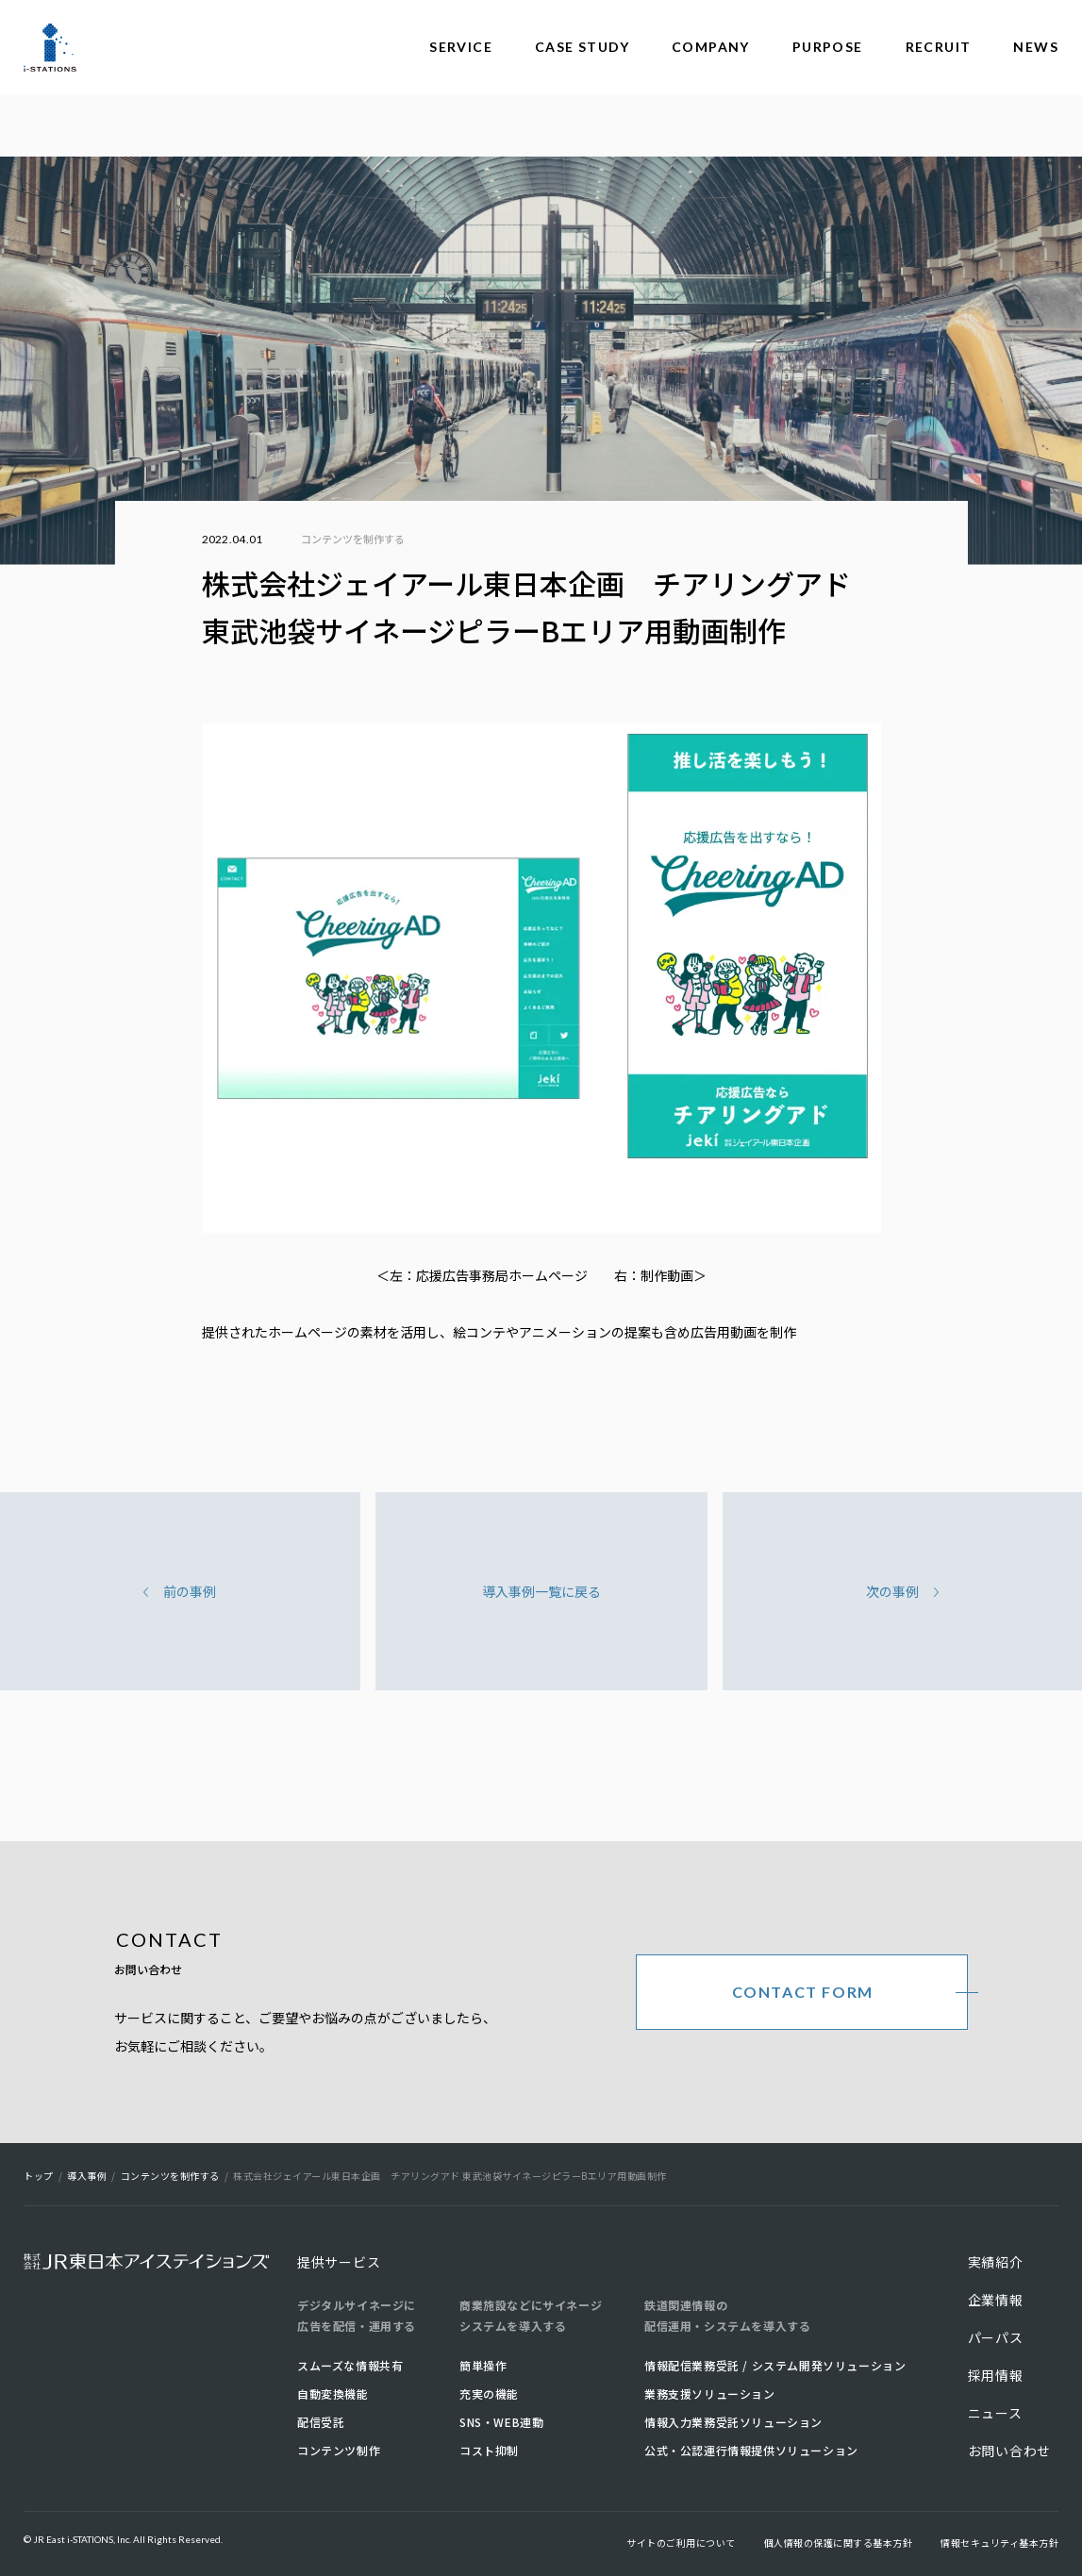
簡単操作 (483, 2365)
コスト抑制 (489, 2450)
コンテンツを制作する (353, 538)
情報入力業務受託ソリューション (733, 2422)
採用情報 (996, 2375)
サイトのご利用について (681, 2542)
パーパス (996, 2337)
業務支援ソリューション (709, 2393)
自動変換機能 (333, 2393)
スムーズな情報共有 (350, 2365)
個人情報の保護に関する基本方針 (838, 2542)
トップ (39, 2176)
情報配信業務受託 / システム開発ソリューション (775, 2365)
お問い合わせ (1009, 2450)
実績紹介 (996, 2261)
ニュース (995, 2412)
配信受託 (320, 2422)
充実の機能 (489, 2393)
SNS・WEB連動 (501, 2422)
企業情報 (996, 2299)
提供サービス (338, 2261)
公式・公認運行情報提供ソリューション (751, 2450)
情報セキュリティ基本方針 (999, 2542)
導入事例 (87, 2176)
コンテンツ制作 (338, 2450)
